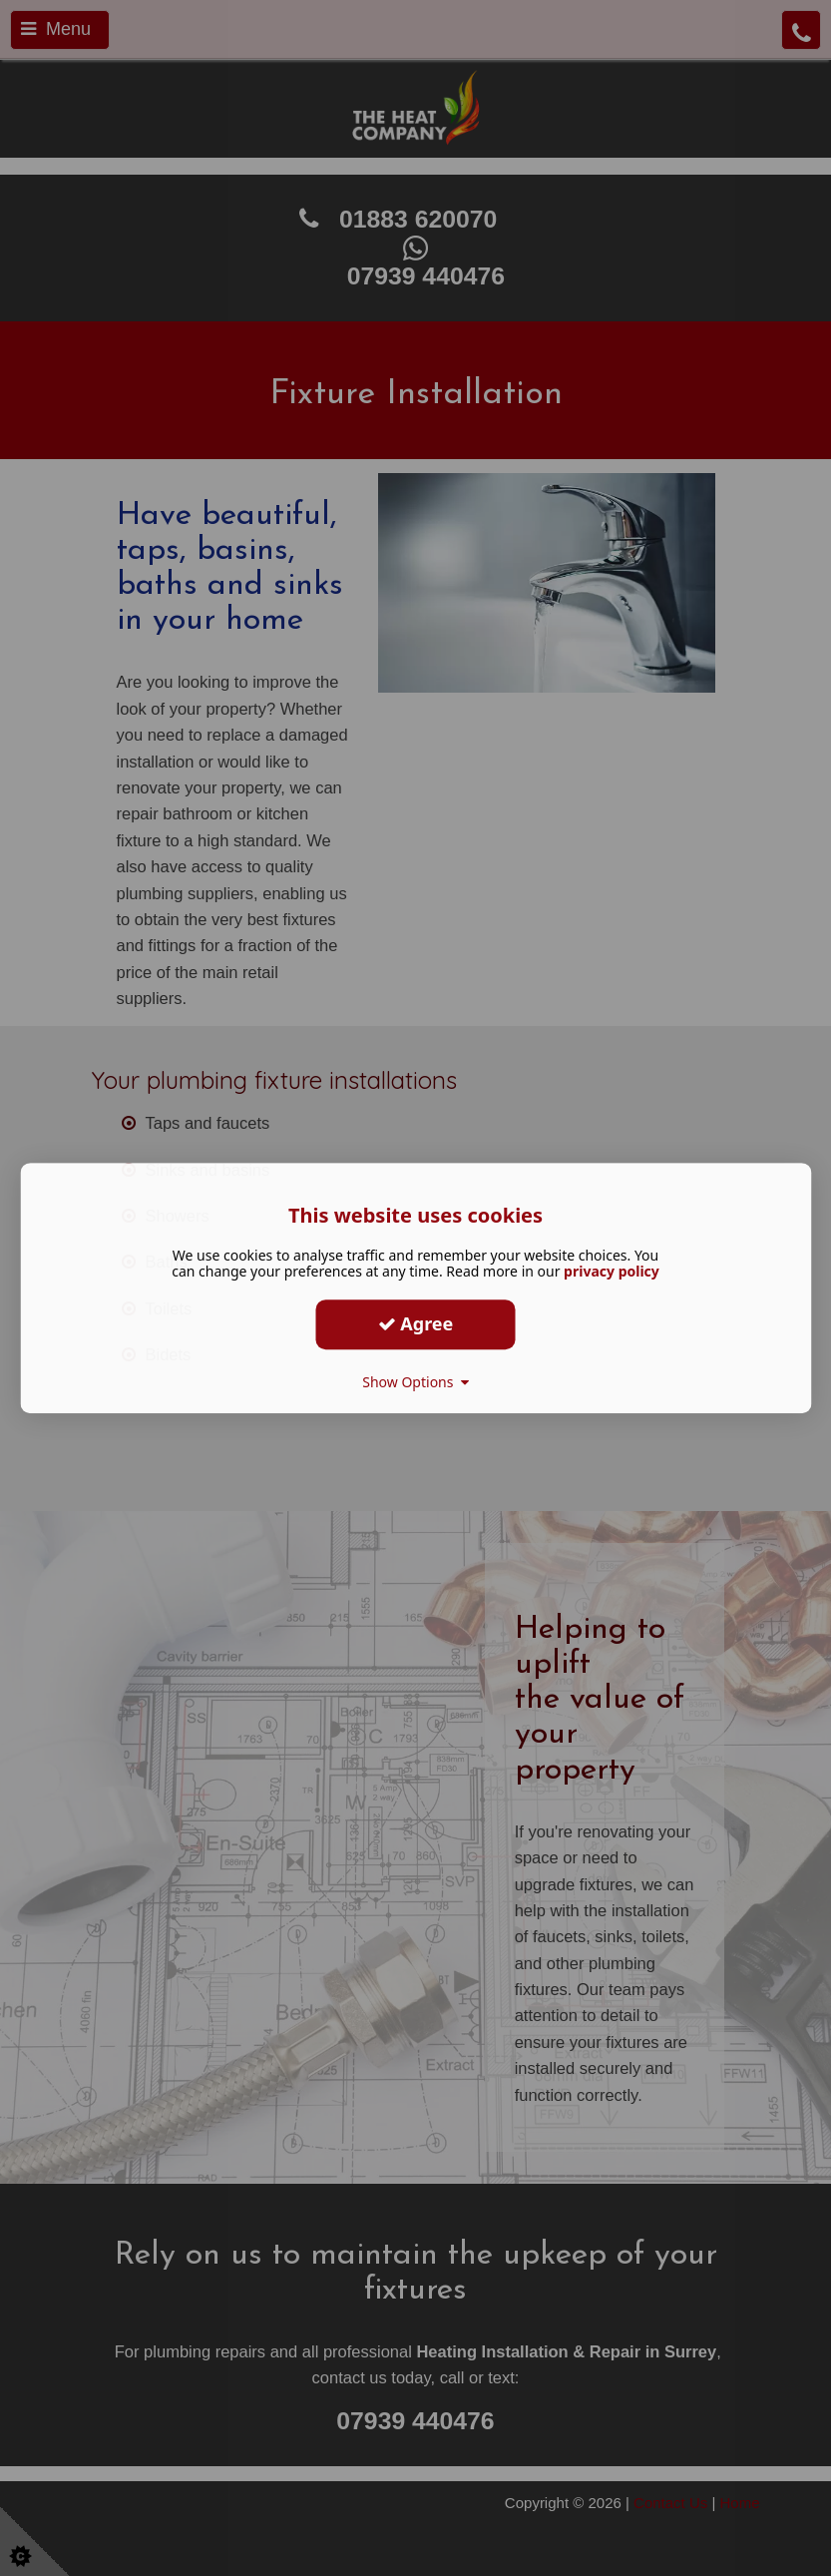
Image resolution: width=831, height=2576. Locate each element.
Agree (416, 1323)
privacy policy (611, 1271)
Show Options (415, 1381)
